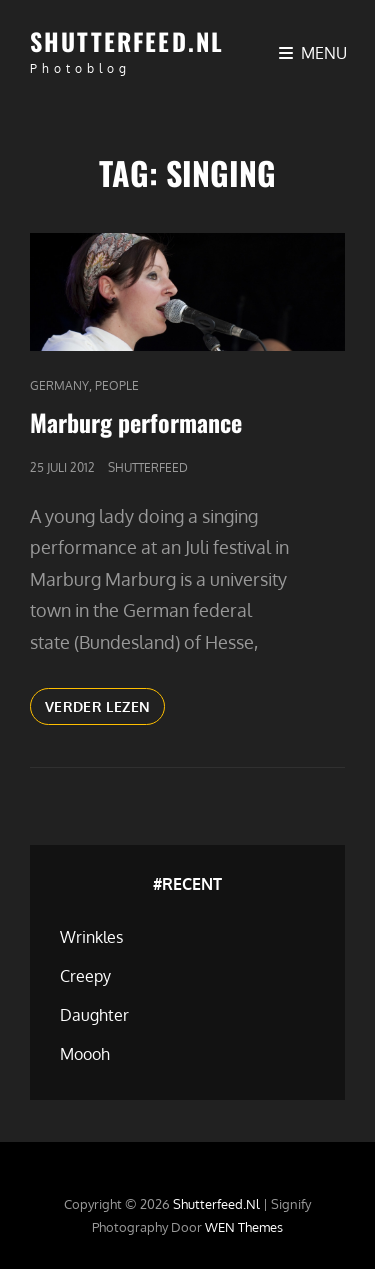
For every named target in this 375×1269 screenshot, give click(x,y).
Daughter (94, 1015)
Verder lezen (105, 710)
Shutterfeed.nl (127, 41)
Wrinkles (91, 937)
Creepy (85, 976)
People (117, 385)
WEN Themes (244, 1227)
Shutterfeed (148, 467)
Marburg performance (136, 422)
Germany (59, 385)
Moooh (85, 1054)
